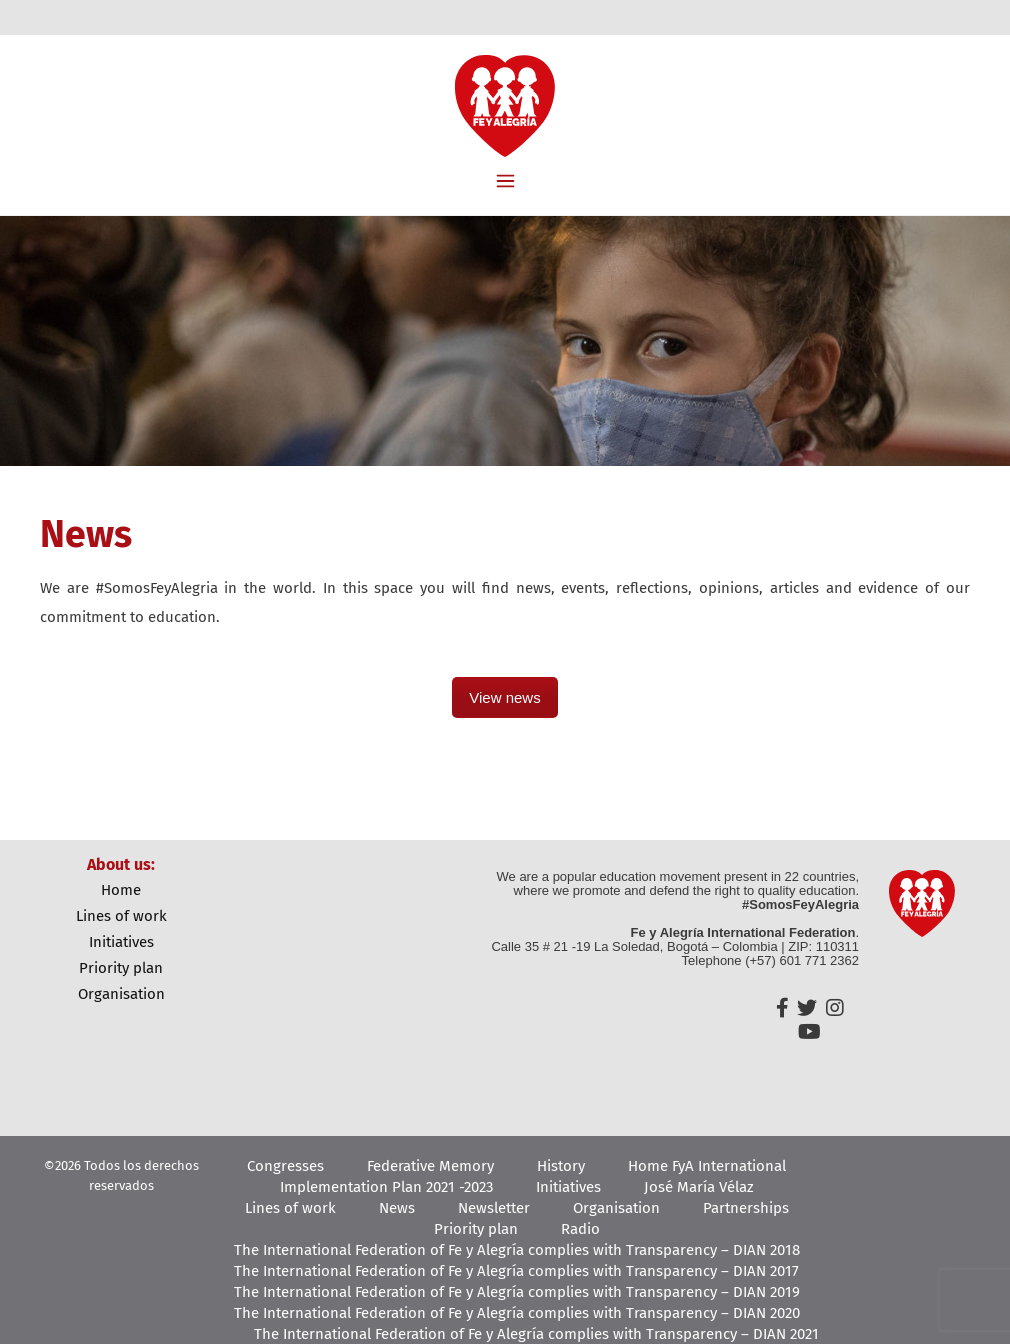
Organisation (121, 994)
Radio (580, 1229)
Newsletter (494, 1208)
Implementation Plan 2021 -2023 (386, 1187)
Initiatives (121, 942)
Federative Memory (430, 1166)
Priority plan (121, 968)
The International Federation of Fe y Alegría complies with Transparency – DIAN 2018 (517, 1250)
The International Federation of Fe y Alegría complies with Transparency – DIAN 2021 (536, 1334)
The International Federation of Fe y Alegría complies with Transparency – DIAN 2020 (517, 1313)
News (397, 1208)
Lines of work (121, 916)
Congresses (285, 1166)
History (561, 1166)
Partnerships (746, 1208)
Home (121, 890)
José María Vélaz (699, 1187)
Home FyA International (707, 1166)
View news (504, 697)
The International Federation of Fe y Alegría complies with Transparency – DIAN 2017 (516, 1271)
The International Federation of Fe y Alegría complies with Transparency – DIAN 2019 (517, 1292)
